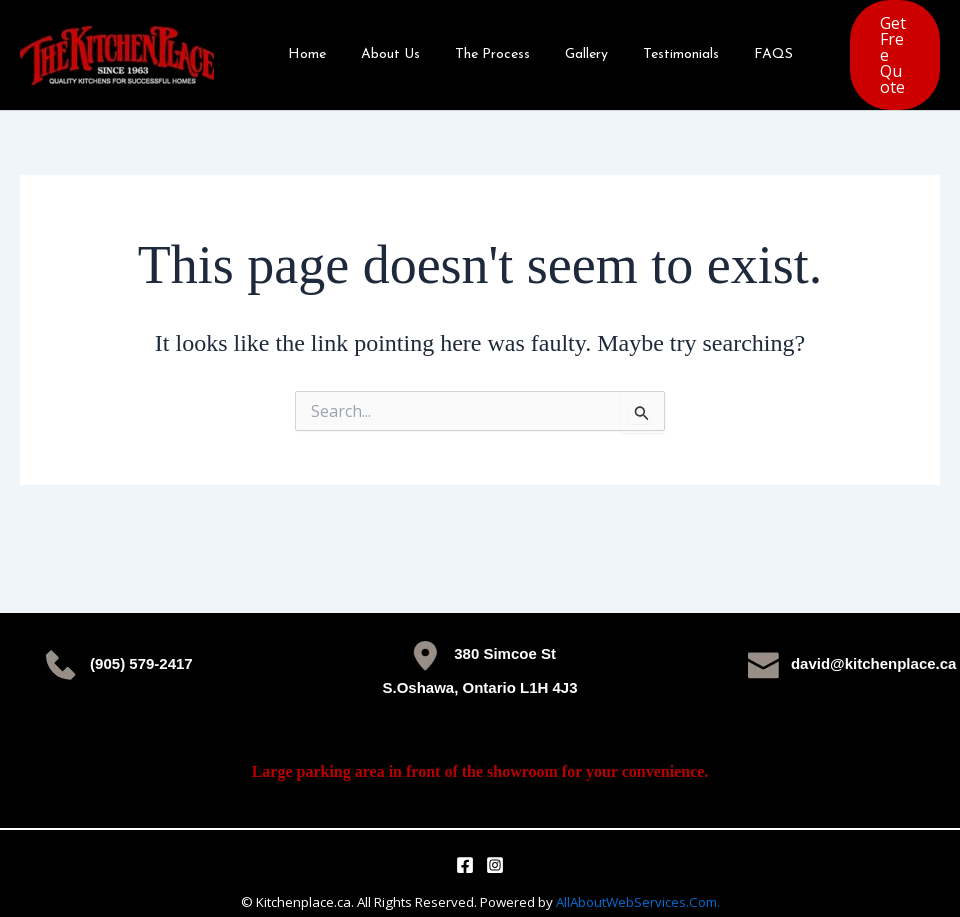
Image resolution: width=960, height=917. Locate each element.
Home (303, 45)
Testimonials (649, 45)
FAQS (734, 45)
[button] (874, 46)
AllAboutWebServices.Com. (638, 883)
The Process (474, 45)
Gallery (561, 45)
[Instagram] (495, 846)
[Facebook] (465, 846)
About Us (379, 45)
